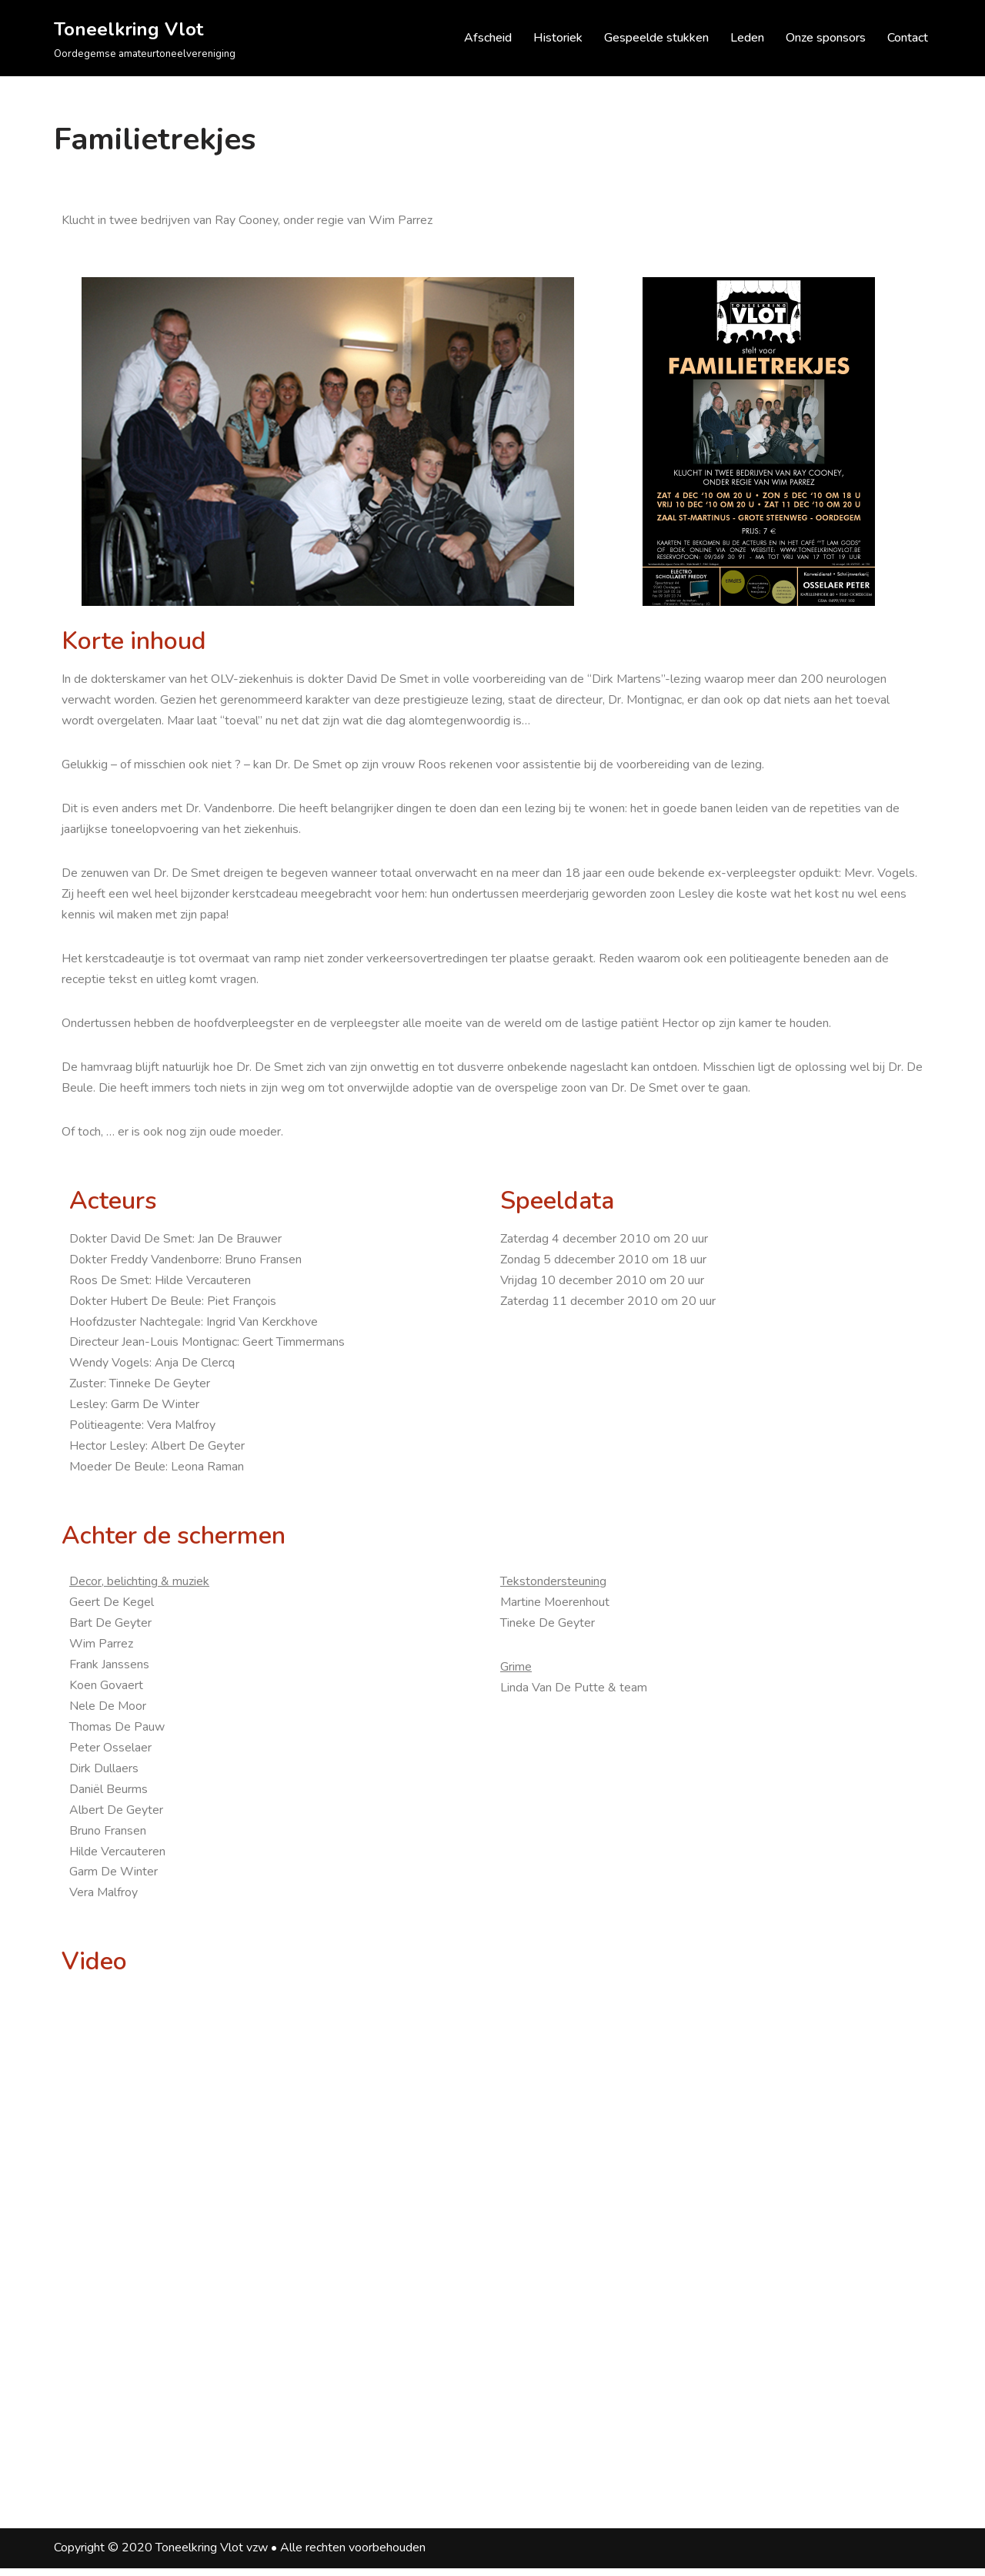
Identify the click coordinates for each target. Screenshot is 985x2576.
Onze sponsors (826, 37)
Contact (907, 37)
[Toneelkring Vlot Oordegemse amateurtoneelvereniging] (144, 38)
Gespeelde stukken (656, 37)
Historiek (558, 37)
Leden (747, 37)
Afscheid (488, 37)
